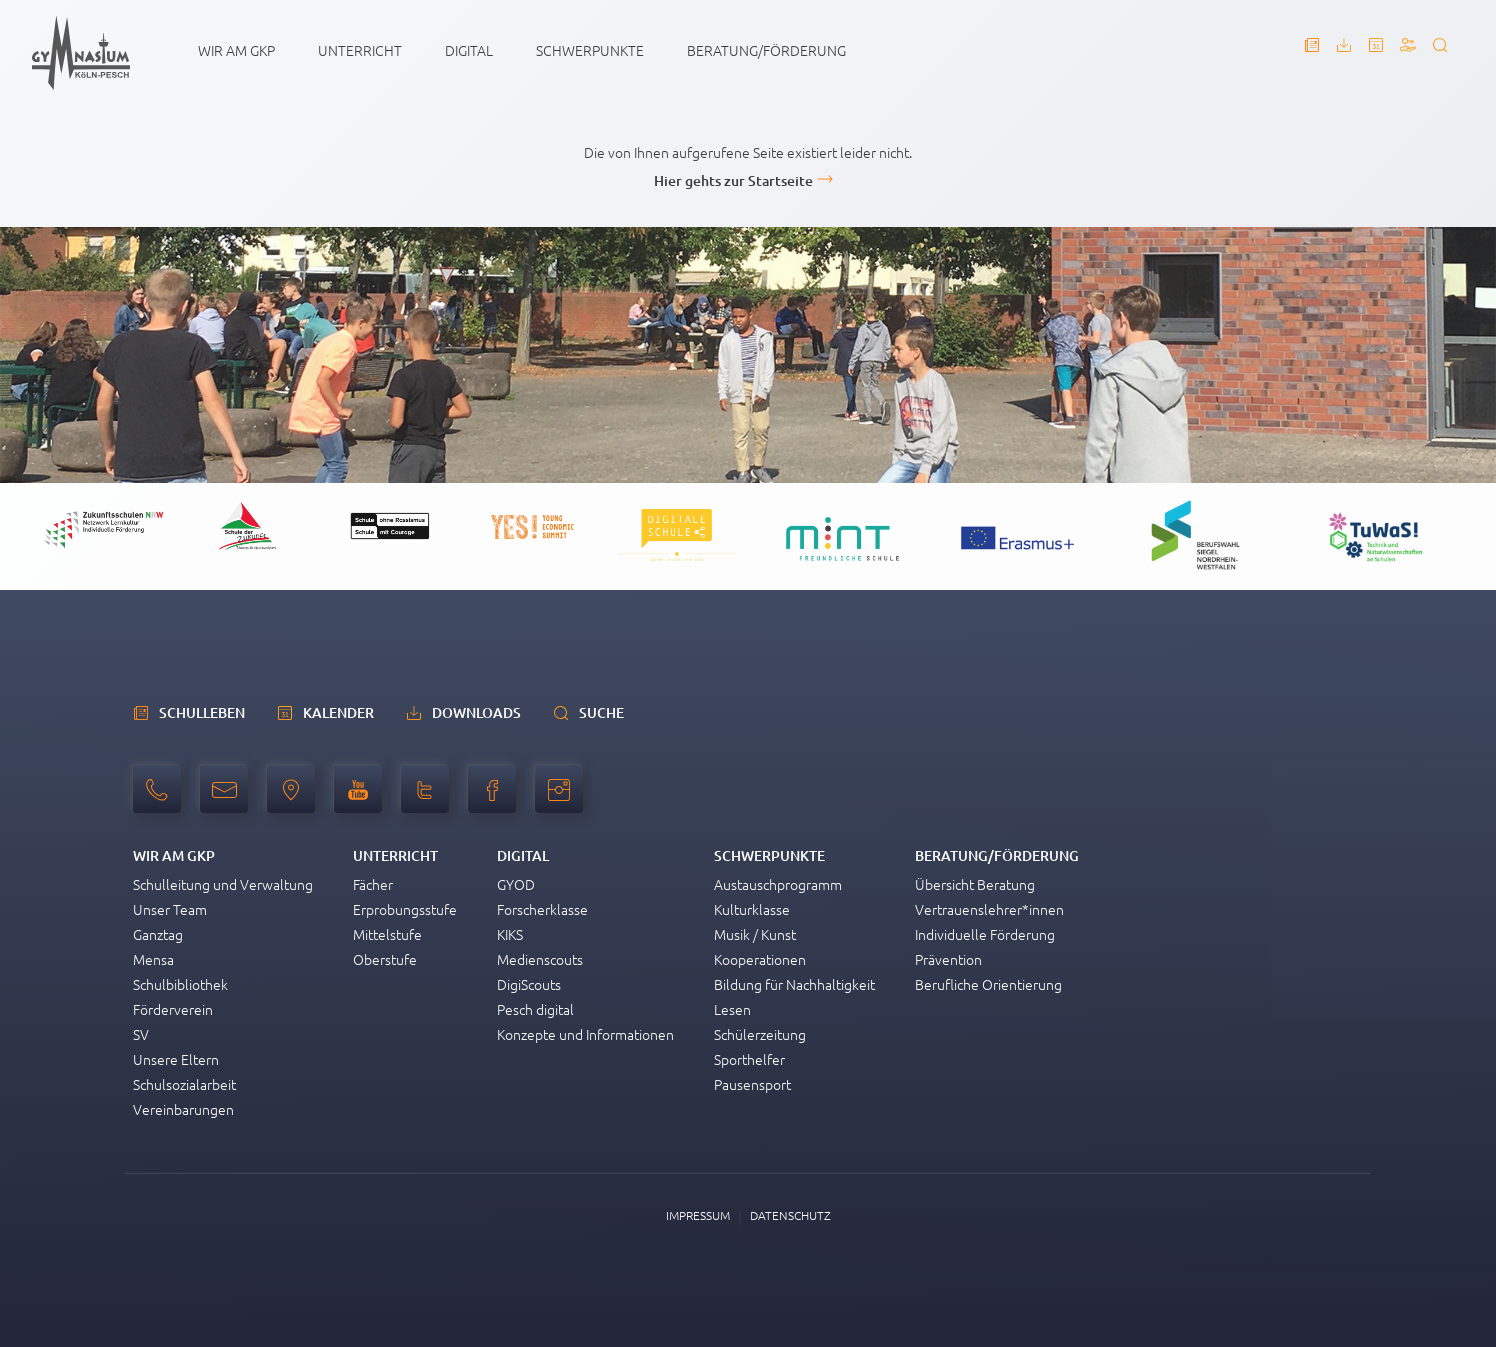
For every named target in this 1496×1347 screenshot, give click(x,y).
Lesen (732, 1009)
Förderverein (173, 1009)
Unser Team (170, 909)
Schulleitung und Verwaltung (223, 884)
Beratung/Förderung (766, 50)
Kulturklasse (752, 909)
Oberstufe (385, 959)
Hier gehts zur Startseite (733, 180)
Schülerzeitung (760, 1034)
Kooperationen (760, 959)
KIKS (510, 934)
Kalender (338, 712)
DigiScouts (529, 984)
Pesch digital (535, 1009)
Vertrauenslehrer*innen (989, 909)
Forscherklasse (542, 909)
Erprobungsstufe (405, 909)
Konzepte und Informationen (585, 1034)
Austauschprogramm (778, 884)
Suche (601, 712)
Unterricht (360, 50)
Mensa (153, 959)
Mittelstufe (387, 934)
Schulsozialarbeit (184, 1084)
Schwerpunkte (590, 50)
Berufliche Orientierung (988, 984)
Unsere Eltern (176, 1059)
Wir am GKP (236, 50)
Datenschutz (790, 1215)
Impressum (698, 1215)
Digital (469, 50)
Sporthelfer (749, 1059)
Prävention (948, 959)
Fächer (373, 884)
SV (141, 1034)
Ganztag (158, 934)
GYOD (516, 884)
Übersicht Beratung (975, 884)
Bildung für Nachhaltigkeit (794, 984)
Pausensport (752, 1084)
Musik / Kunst (755, 934)
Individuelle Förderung (985, 934)
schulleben (202, 712)
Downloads (476, 712)
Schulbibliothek (180, 984)
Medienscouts (540, 959)
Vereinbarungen (183, 1109)
